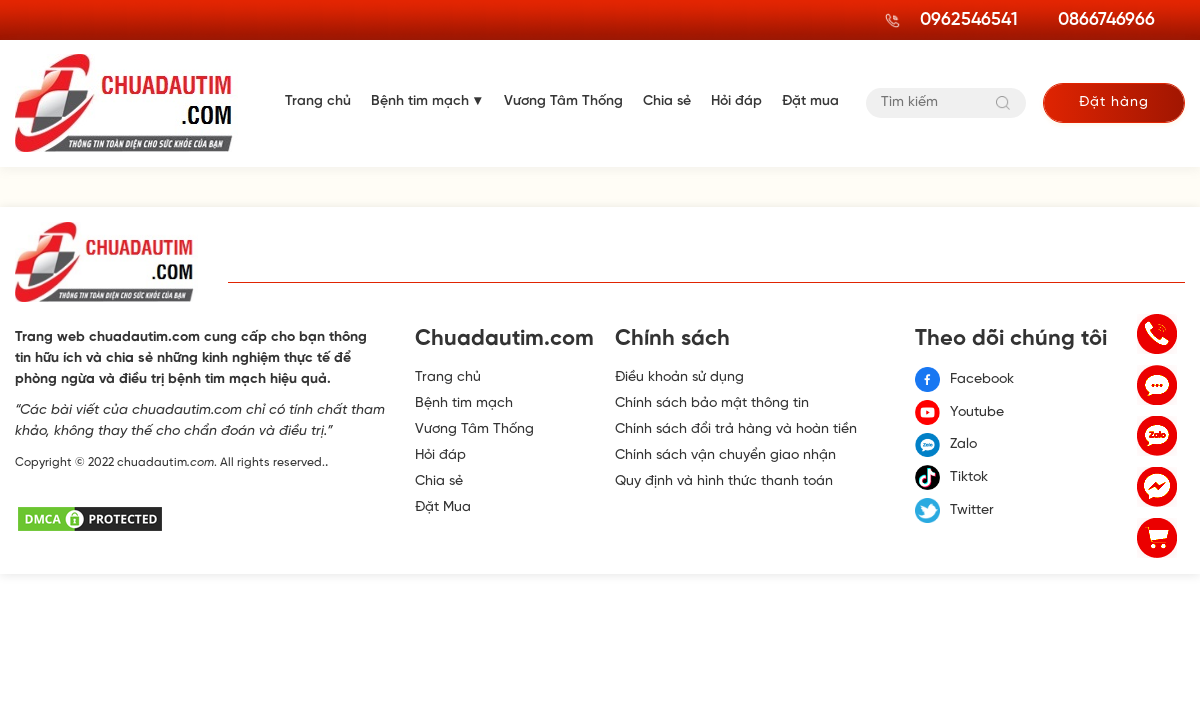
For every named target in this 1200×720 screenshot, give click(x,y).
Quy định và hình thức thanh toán (724, 481)
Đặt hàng (1114, 102)
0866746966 (1106, 20)
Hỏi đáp (736, 101)
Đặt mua (810, 101)
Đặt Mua (443, 507)
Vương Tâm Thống (563, 101)
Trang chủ (318, 101)
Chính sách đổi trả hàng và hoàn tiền (736, 429)
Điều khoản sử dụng (679, 377)
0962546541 (969, 20)
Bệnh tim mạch (420, 101)
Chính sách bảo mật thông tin (712, 403)
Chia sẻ (667, 101)
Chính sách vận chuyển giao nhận (725, 455)
